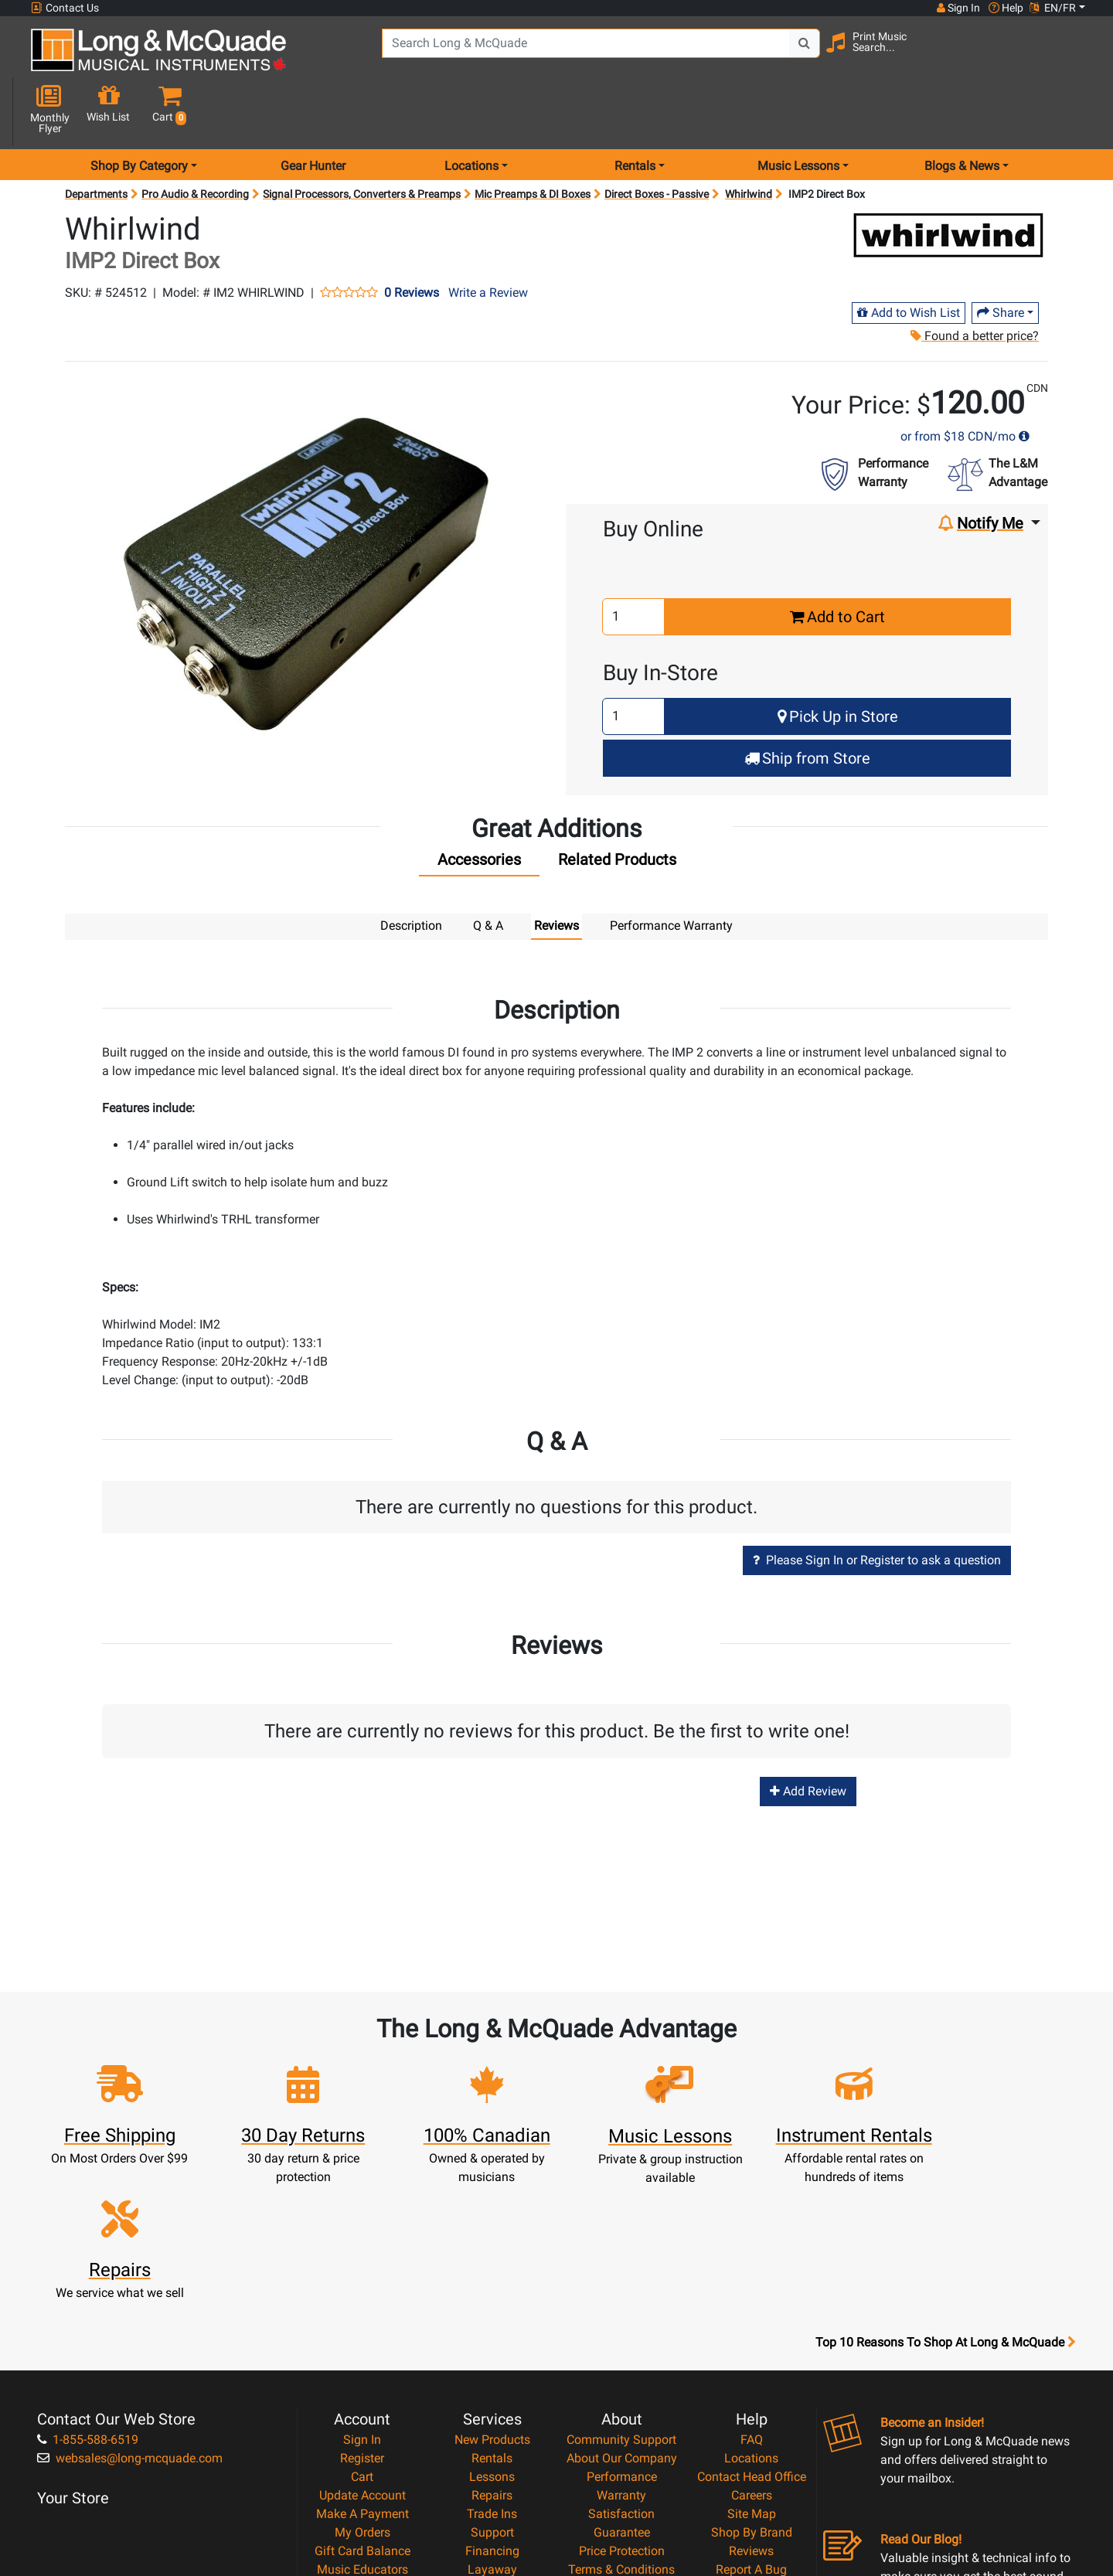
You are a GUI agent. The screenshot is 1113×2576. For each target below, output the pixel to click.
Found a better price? (974, 281)
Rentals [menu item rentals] (634, 111)
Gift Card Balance (362, 2380)
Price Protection (622, 2380)
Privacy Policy (622, 2417)
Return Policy (622, 2435)
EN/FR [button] (1053, 8)
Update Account (362, 2324)
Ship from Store (807, 703)
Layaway (492, 2398)
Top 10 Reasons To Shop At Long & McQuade (945, 2172)
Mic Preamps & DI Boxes (533, 139)
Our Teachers (622, 2454)
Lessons (492, 2306)
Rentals (491, 2287)
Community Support (621, 2268)
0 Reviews (411, 238)
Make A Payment (362, 2343)
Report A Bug (751, 2398)
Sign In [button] (957, 8)
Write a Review (488, 237)
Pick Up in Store (838, 661)
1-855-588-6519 (87, 2268)
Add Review (808, 1735)
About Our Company (622, 2287)
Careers (751, 2324)
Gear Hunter (313, 111)
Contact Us (65, 8)
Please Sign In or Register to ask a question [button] (877, 1504)
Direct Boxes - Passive (656, 139)
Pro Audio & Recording (195, 139)
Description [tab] (411, 870)
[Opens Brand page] (948, 180)
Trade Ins (492, 2343)
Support (492, 2361)
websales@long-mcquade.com (130, 2287)
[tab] (479, 808)
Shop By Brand (751, 2361)
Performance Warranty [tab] (671, 870)
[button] (1073, 56)
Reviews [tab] (556, 870)
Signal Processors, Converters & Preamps (362, 139)
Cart (362, 2306)
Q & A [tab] (488, 870)
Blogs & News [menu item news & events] (961, 111)
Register (362, 2287)
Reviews (751, 2380)
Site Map (751, 2343)
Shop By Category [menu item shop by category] (139, 111)
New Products (492, 2268)
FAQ (751, 2268)
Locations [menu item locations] (471, 111)
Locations (751, 2287)
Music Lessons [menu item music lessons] (798, 111)
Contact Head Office (751, 2306)
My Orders (362, 2361)
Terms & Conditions (621, 2398)
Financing (492, 2380)
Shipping (492, 2417)
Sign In (362, 2268)
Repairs (491, 2324)
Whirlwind (748, 139)
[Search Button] (796, 54)
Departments (96, 139)
